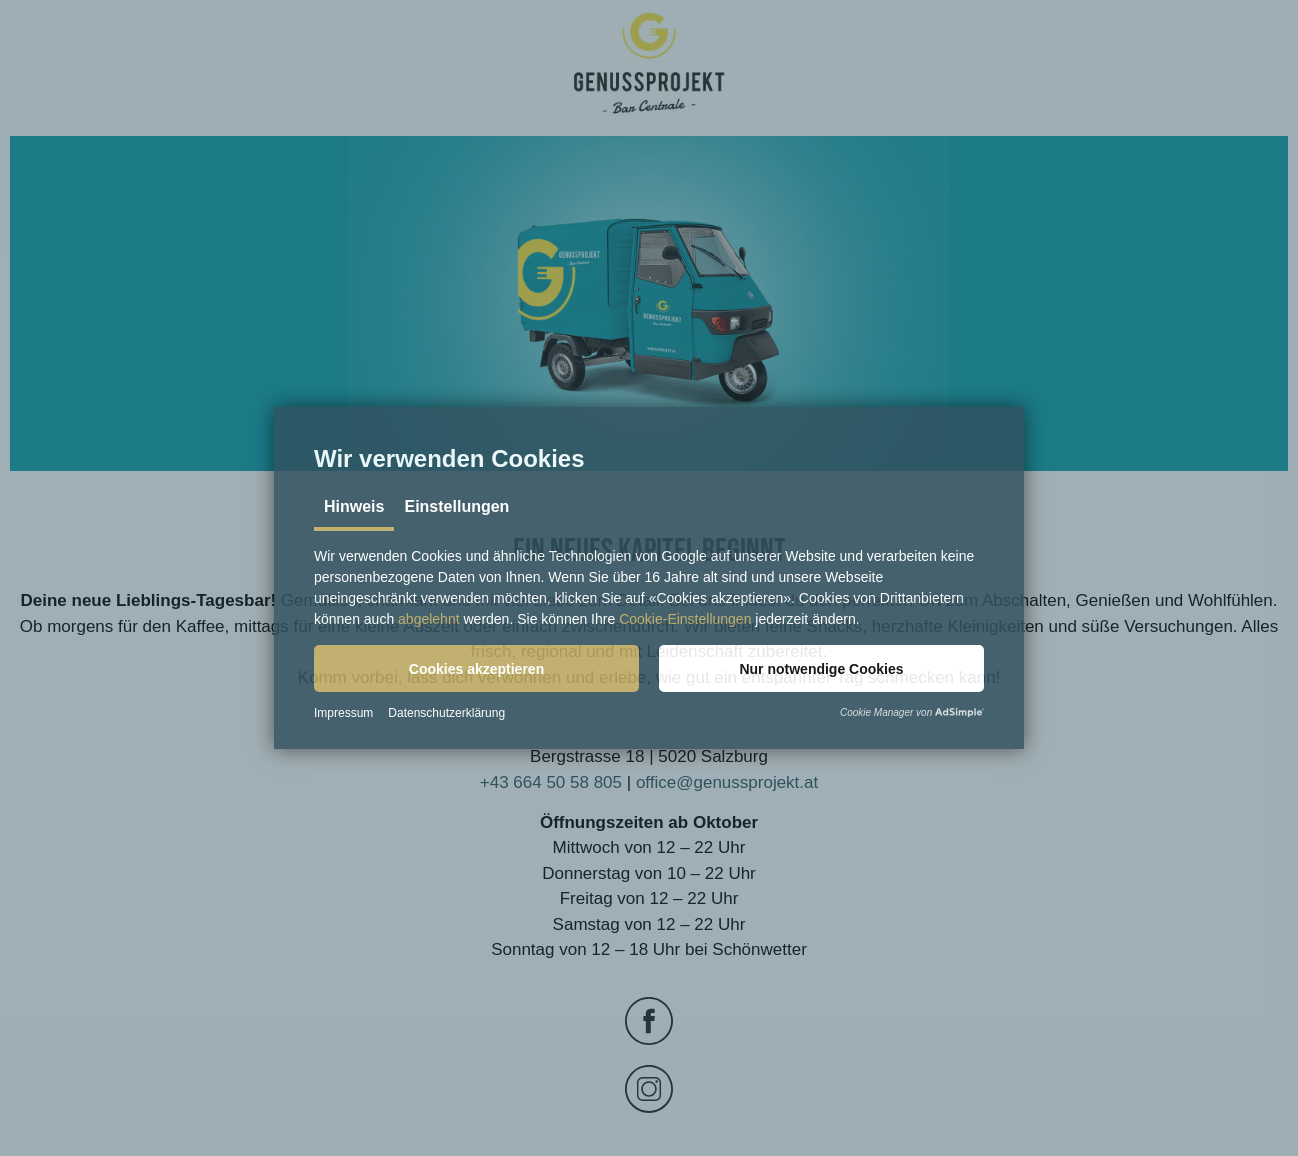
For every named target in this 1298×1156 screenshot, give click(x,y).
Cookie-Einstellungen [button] (685, 619)
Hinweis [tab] (354, 506)
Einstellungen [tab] (456, 506)
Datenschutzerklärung (446, 713)
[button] (476, 668)
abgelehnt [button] (429, 619)
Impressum (343, 713)
